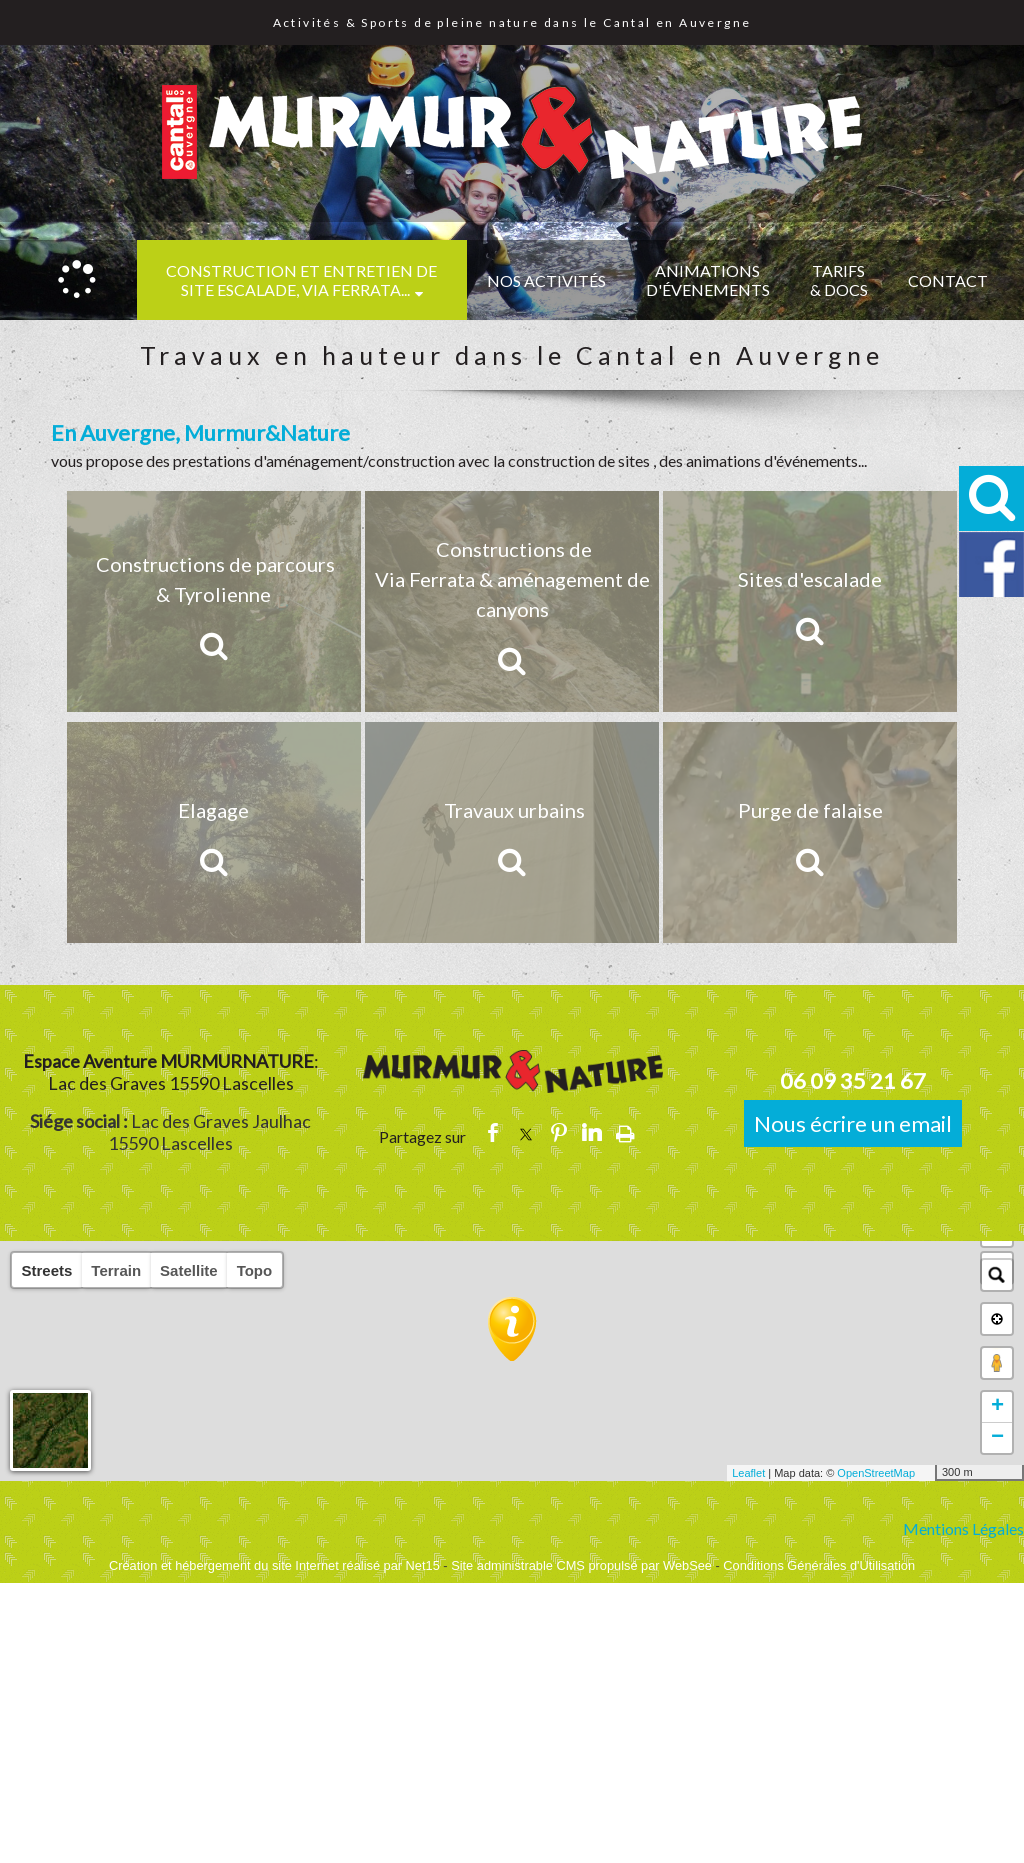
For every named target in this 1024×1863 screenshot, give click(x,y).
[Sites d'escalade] (810, 601)
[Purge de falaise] (810, 832)
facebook (493, 1132)
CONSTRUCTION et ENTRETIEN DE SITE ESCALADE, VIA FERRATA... (301, 280)
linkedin (592, 1132)
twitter (526, 1132)
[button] (991, 498)
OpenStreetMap (876, 1473)
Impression (625, 1133)
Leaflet (748, 1473)
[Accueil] (77, 280)
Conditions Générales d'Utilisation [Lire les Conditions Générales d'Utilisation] (819, 1565)
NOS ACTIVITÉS (546, 280)
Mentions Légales (963, 1528)
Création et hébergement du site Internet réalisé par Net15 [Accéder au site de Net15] (274, 1565)
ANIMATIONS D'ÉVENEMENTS (708, 280)
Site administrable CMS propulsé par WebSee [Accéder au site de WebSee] (581, 1565)
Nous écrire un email (853, 1123)
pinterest (559, 1132)
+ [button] (997, 1407)
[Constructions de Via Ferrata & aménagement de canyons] (512, 601)
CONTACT (948, 280)
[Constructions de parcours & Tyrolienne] (214, 601)
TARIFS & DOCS (839, 280)
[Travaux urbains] (512, 832)
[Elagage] (214, 832)
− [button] (997, 1438)
